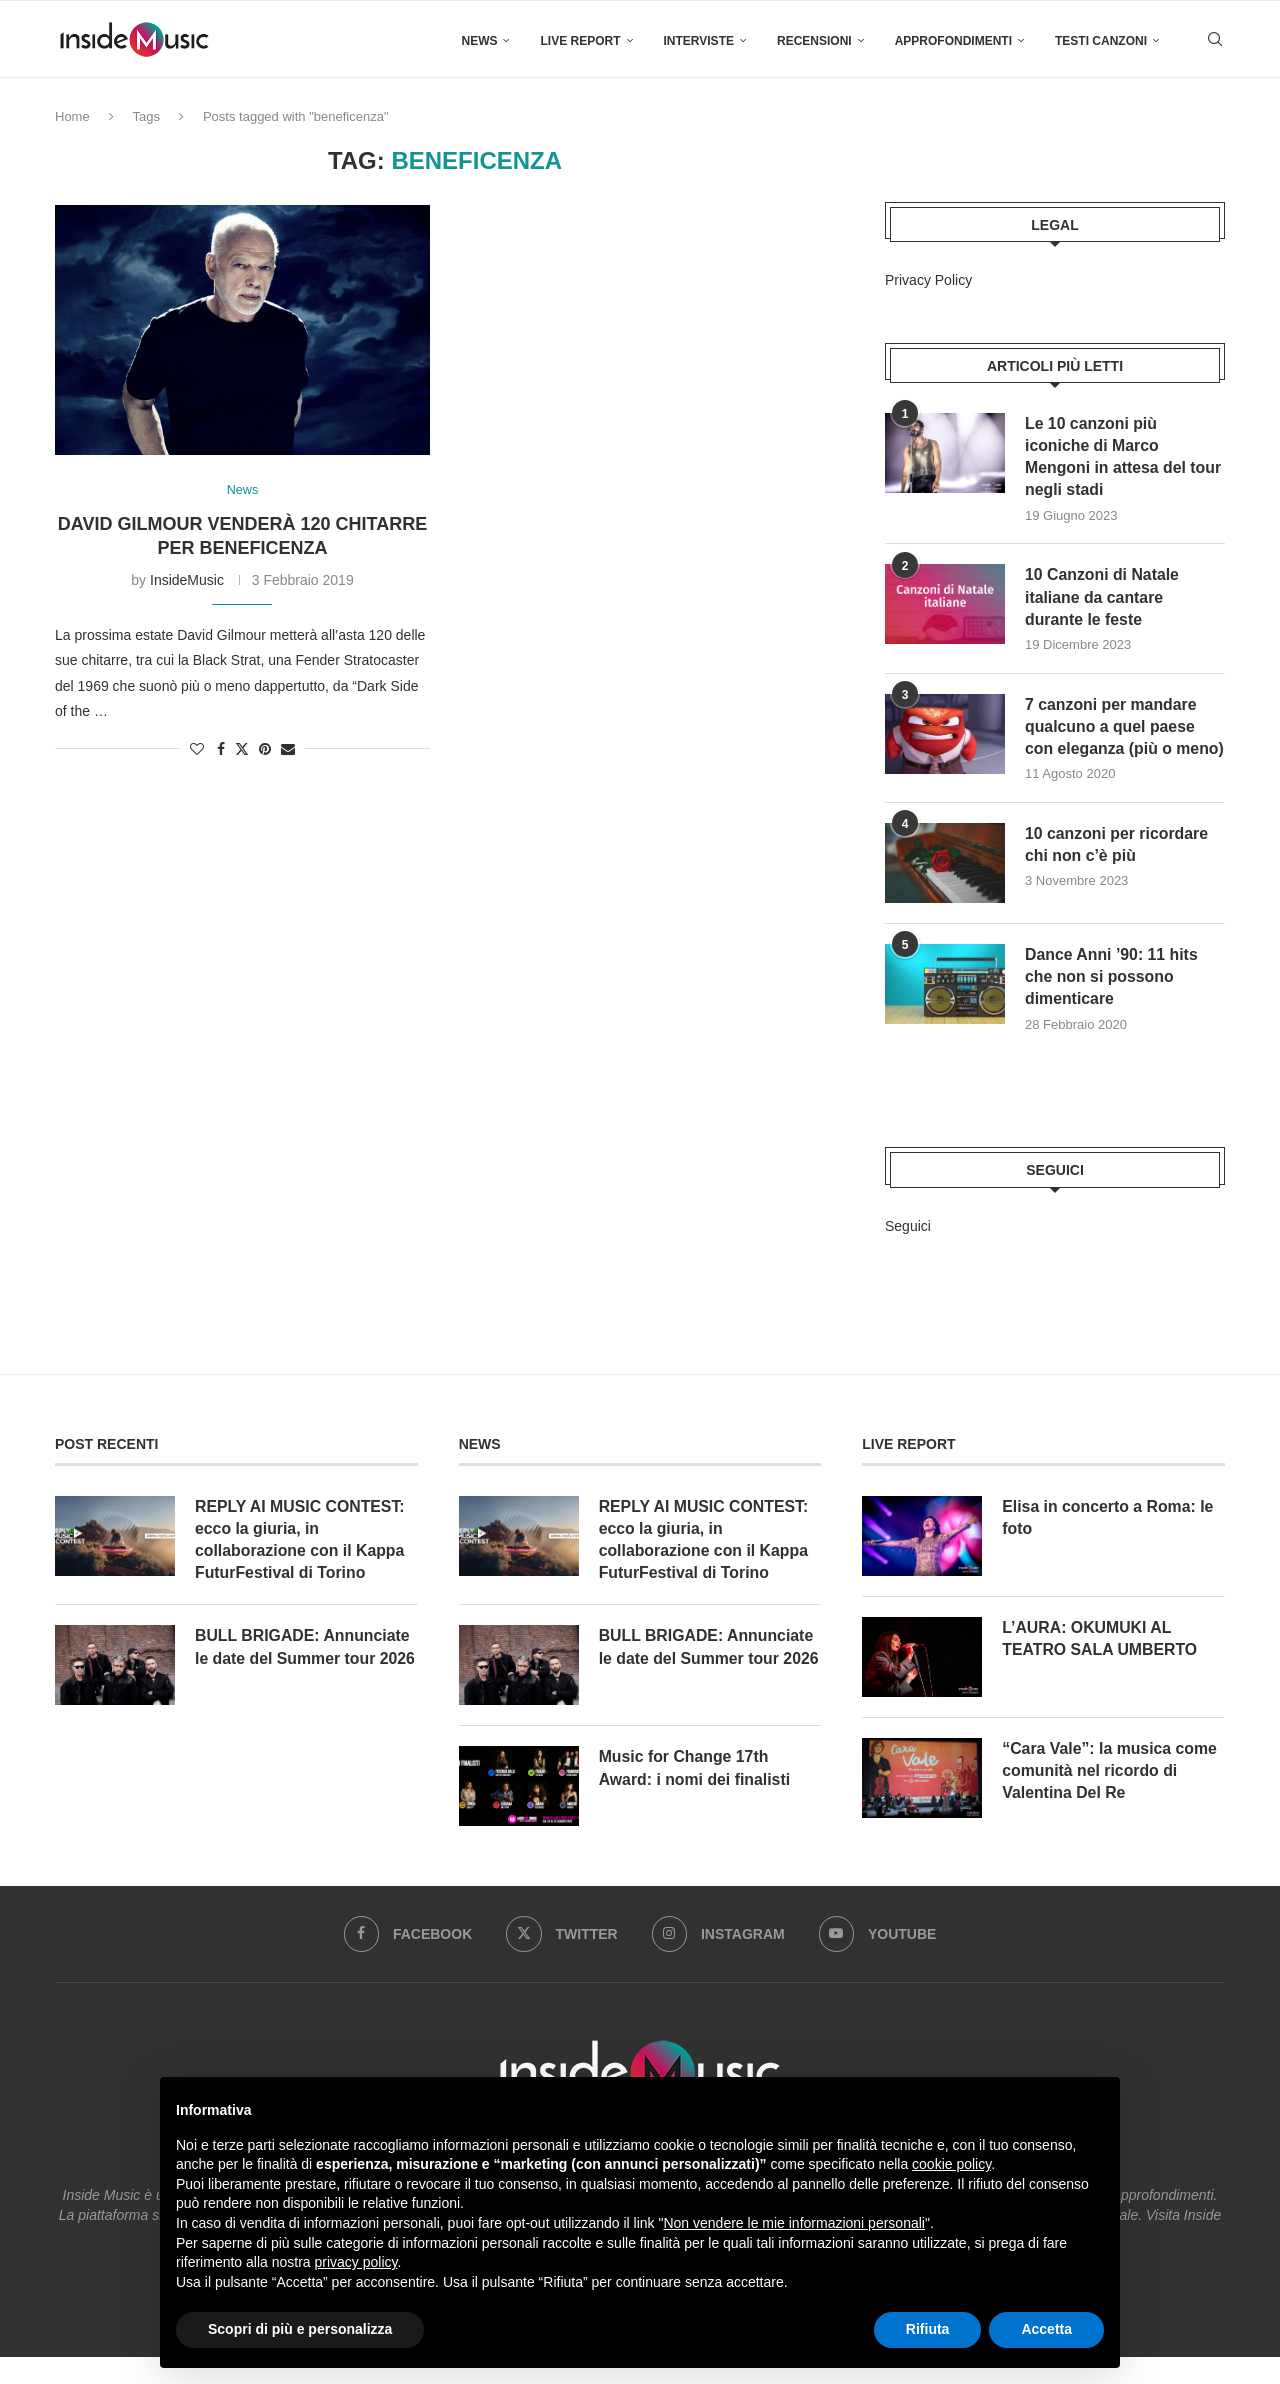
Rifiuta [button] (928, 2329)
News (479, 41)
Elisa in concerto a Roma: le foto (1108, 1542)
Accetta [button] (1046, 2329)
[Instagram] (719, 1961)
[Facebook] (407, 1961)
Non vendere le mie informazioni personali (793, 2223)
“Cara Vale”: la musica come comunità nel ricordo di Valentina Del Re (1110, 1796)
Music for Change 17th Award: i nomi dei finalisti (696, 1794)
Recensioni (814, 41)
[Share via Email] (288, 749)
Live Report (580, 41)
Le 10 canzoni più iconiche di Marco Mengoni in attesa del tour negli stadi (1124, 457)
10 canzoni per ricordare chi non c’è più (1117, 869)
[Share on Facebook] (221, 749)
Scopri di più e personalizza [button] (300, 2329)
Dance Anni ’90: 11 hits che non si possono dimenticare (1112, 1002)
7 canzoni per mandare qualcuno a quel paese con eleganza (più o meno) (1111, 739)
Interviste (699, 41)
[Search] (1215, 41)
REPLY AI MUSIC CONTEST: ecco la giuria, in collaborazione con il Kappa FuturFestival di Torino (301, 1565)
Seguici (908, 1251)
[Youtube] (878, 1961)
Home (72, 116)
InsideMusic (187, 581)
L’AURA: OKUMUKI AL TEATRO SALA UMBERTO (1100, 1663)
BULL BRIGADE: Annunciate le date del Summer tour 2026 (306, 1673)
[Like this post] (197, 749)
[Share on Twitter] (242, 748)
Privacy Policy (928, 280)
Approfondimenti (953, 41)
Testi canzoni (1101, 41)
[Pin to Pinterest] (265, 749)
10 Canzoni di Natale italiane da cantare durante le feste (1103, 598)
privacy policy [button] (356, 2262)
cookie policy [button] (951, 2164)
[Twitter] (562, 1961)
